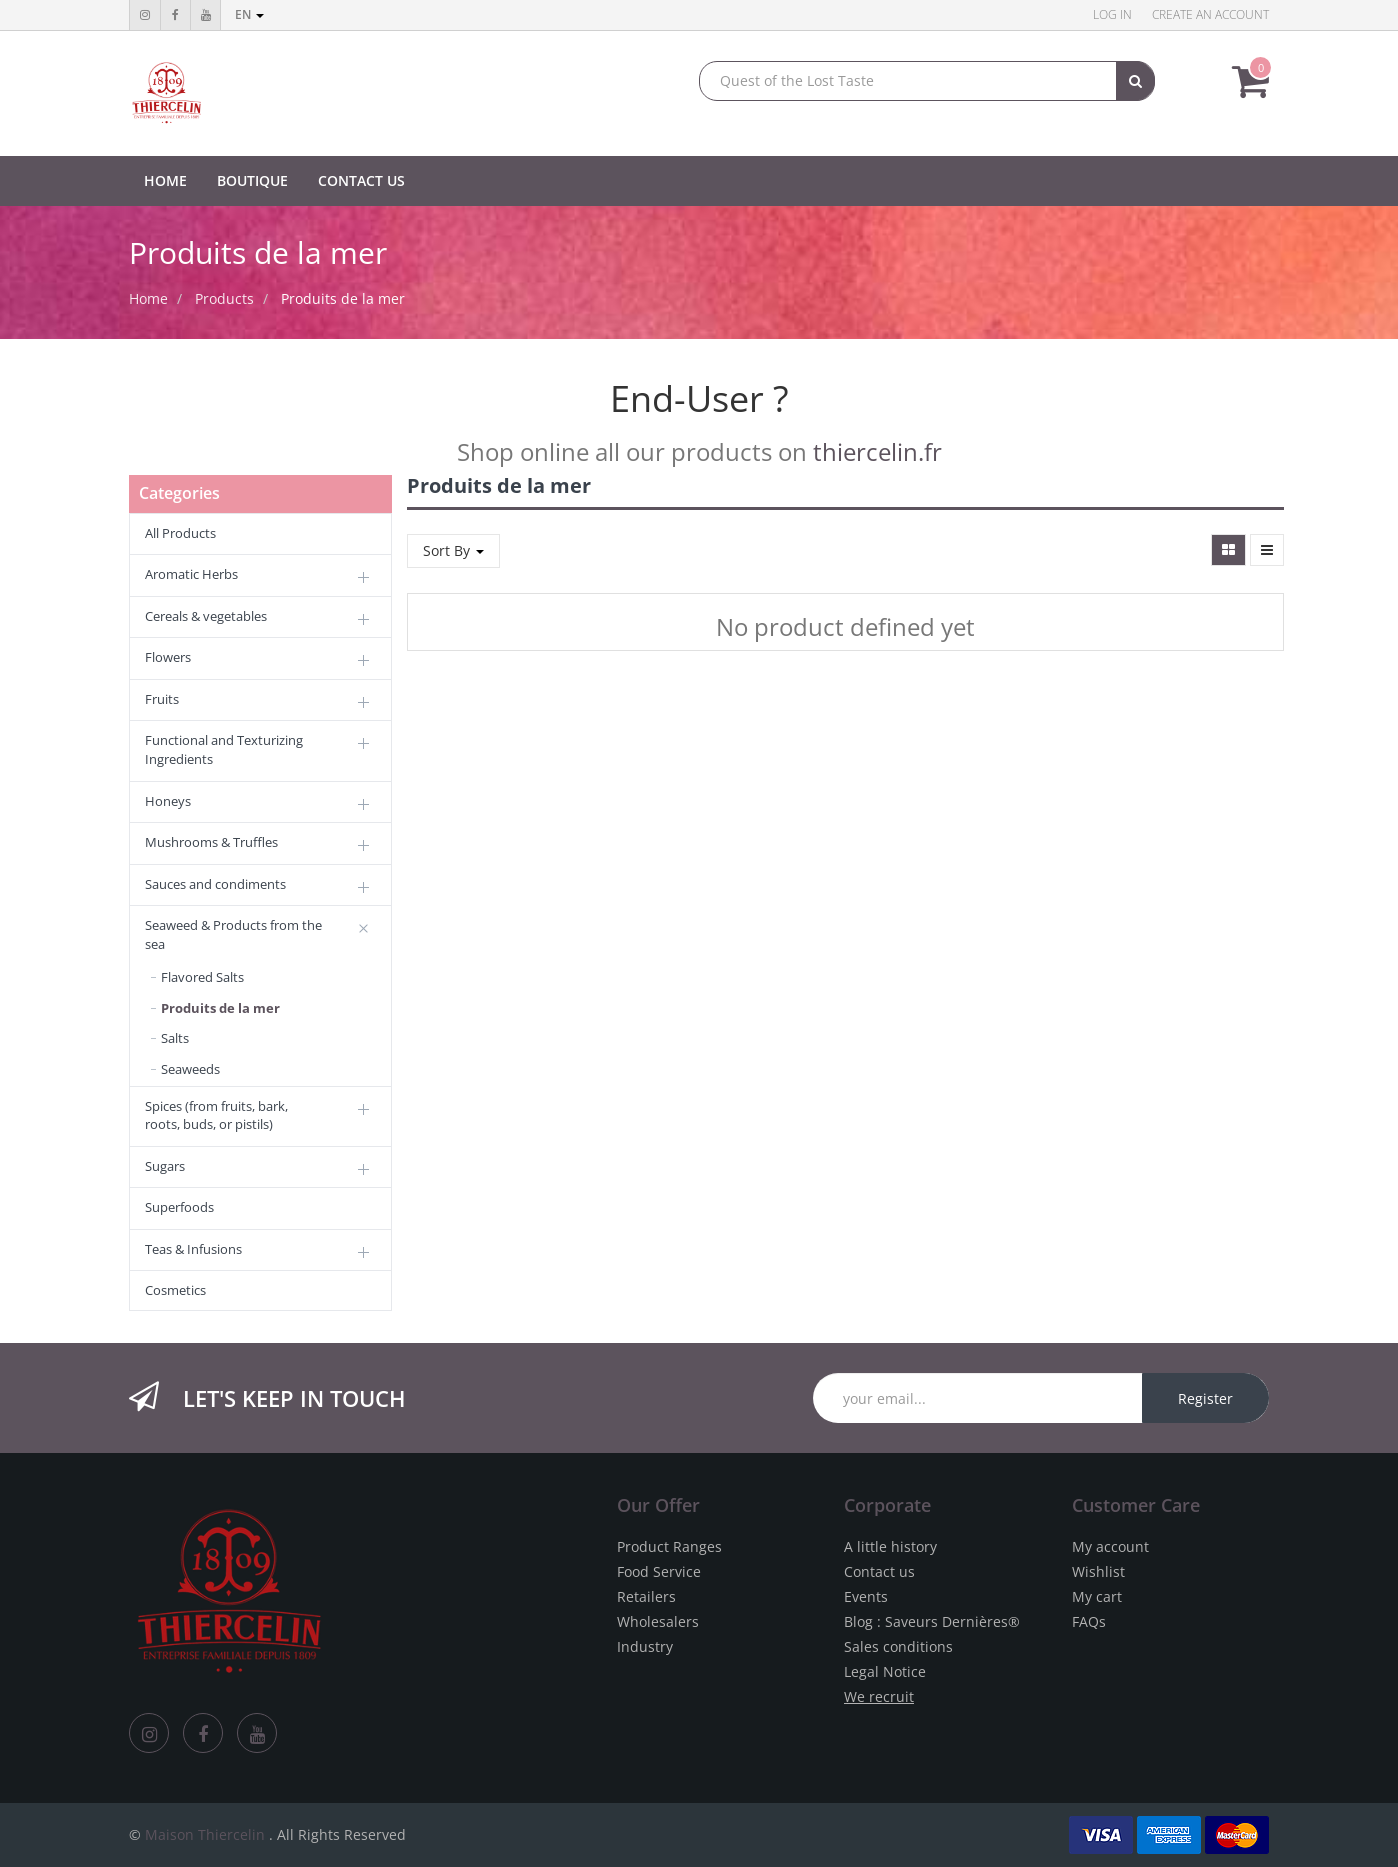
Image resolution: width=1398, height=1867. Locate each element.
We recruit (879, 1696)
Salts (175, 1038)
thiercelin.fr (877, 451)
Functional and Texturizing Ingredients (224, 749)
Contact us (879, 1571)
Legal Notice (885, 1671)
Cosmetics (175, 1290)
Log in (1112, 14)
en (249, 14)
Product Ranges (669, 1546)
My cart (1097, 1596)
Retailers (646, 1596)
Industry (645, 1646)
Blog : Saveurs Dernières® (932, 1621)
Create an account (1210, 14)
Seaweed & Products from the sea (233, 934)
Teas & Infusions (193, 1249)
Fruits (162, 699)
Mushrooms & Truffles (211, 842)
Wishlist (1098, 1571)
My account (1110, 1546)
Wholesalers (658, 1621)
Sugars (165, 1166)
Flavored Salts (202, 977)
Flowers (168, 657)
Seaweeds (190, 1069)
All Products (180, 533)
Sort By (453, 550)
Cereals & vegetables (206, 616)
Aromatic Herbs (191, 574)
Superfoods (179, 1207)
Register (1205, 1398)
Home (148, 298)
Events (866, 1596)
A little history (890, 1546)
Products (224, 298)
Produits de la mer (343, 298)
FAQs (1089, 1621)
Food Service (659, 1571)
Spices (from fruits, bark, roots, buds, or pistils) (216, 1115)
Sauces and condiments (215, 884)
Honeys (168, 801)
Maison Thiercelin (205, 1834)
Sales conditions (898, 1646)
